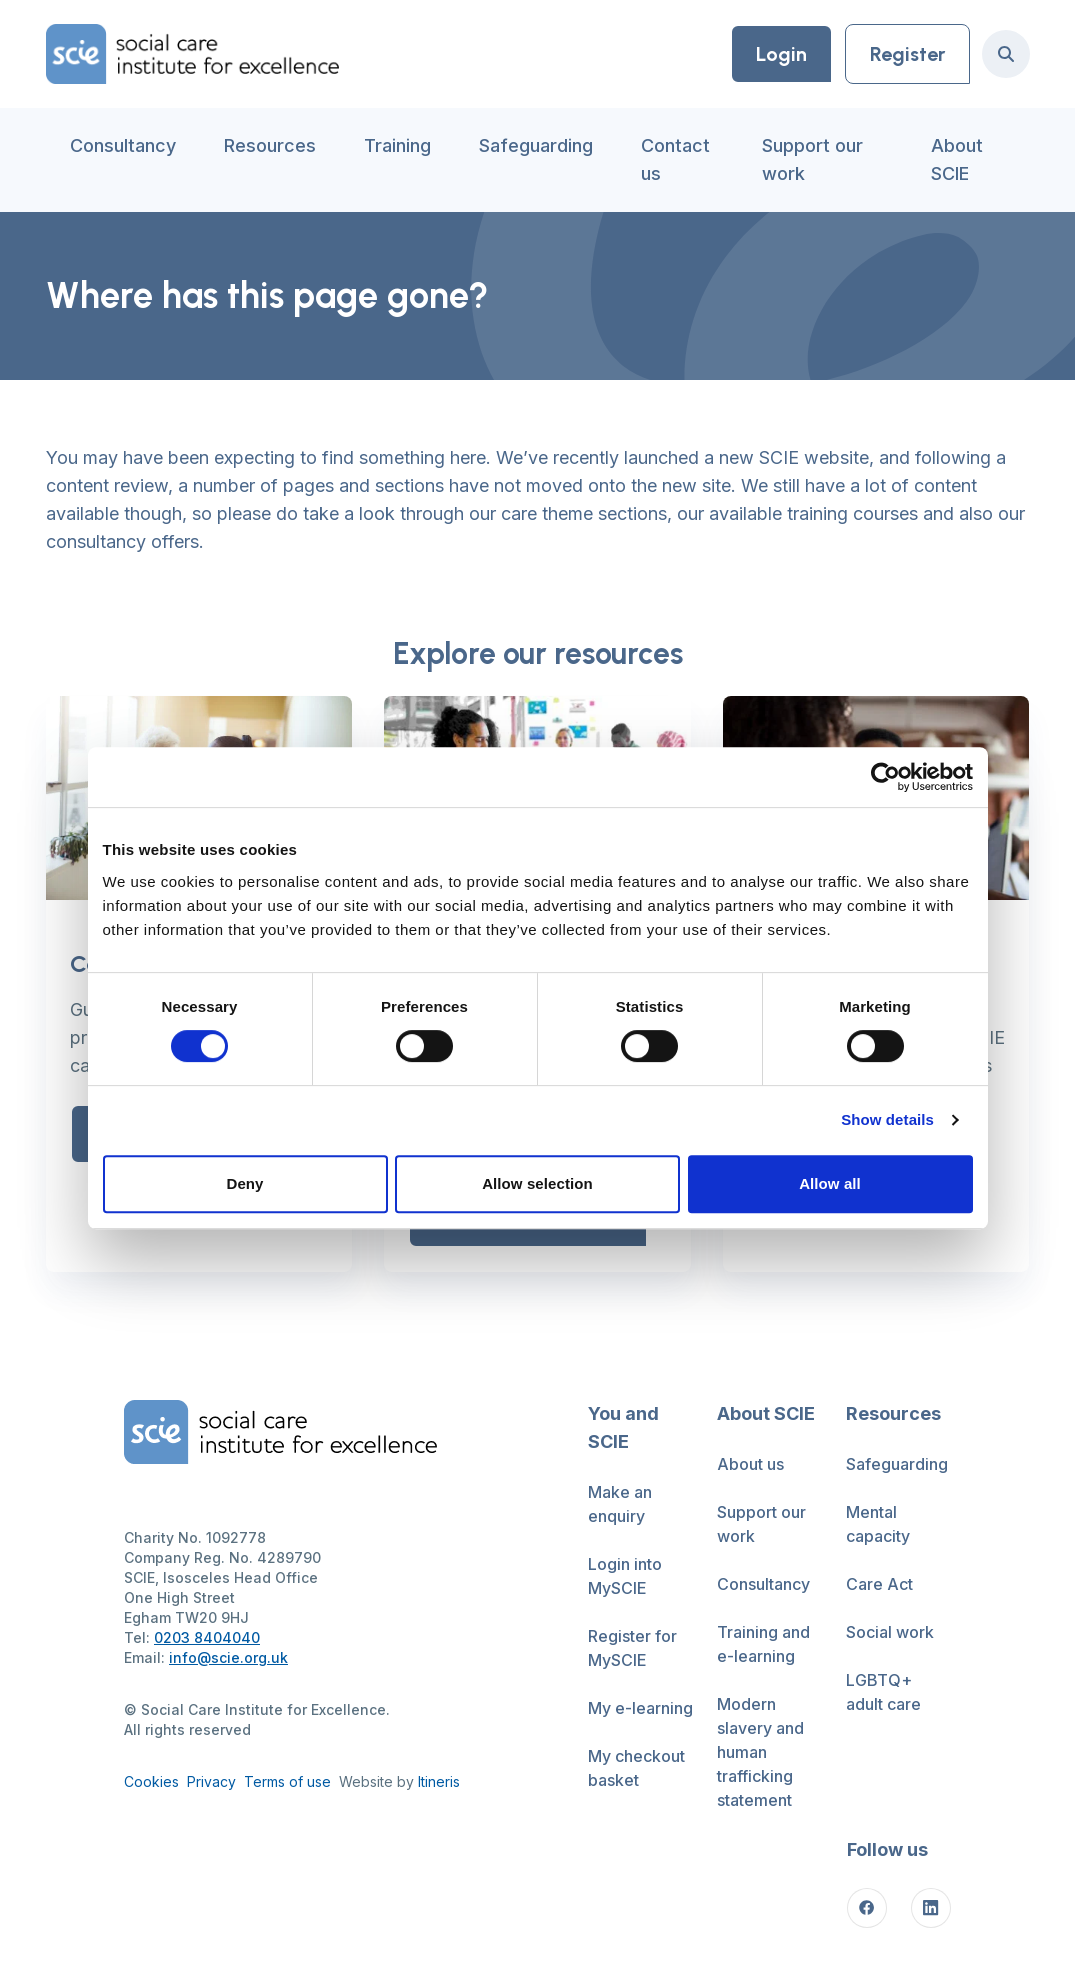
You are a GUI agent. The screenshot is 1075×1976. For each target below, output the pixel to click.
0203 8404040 (207, 1637)
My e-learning (640, 1708)
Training (397, 145)
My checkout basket (636, 1768)
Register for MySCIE (632, 1648)
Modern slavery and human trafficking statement (760, 1752)
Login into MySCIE (625, 1576)
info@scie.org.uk (228, 1657)
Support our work (812, 159)
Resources (270, 145)
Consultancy (123, 145)
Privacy (211, 1781)
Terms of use (287, 1781)
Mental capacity (878, 1524)
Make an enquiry (620, 1504)
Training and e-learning (763, 1644)
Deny (244, 1183)
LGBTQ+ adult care (883, 1692)
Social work (890, 1632)
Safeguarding (536, 145)
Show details (887, 1119)
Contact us (675, 159)
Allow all (830, 1183)
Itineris (439, 1781)
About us (750, 1464)
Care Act (879, 1584)
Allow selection (537, 1183)
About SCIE (957, 159)
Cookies (151, 1781)
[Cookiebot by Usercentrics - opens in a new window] (885, 777)
